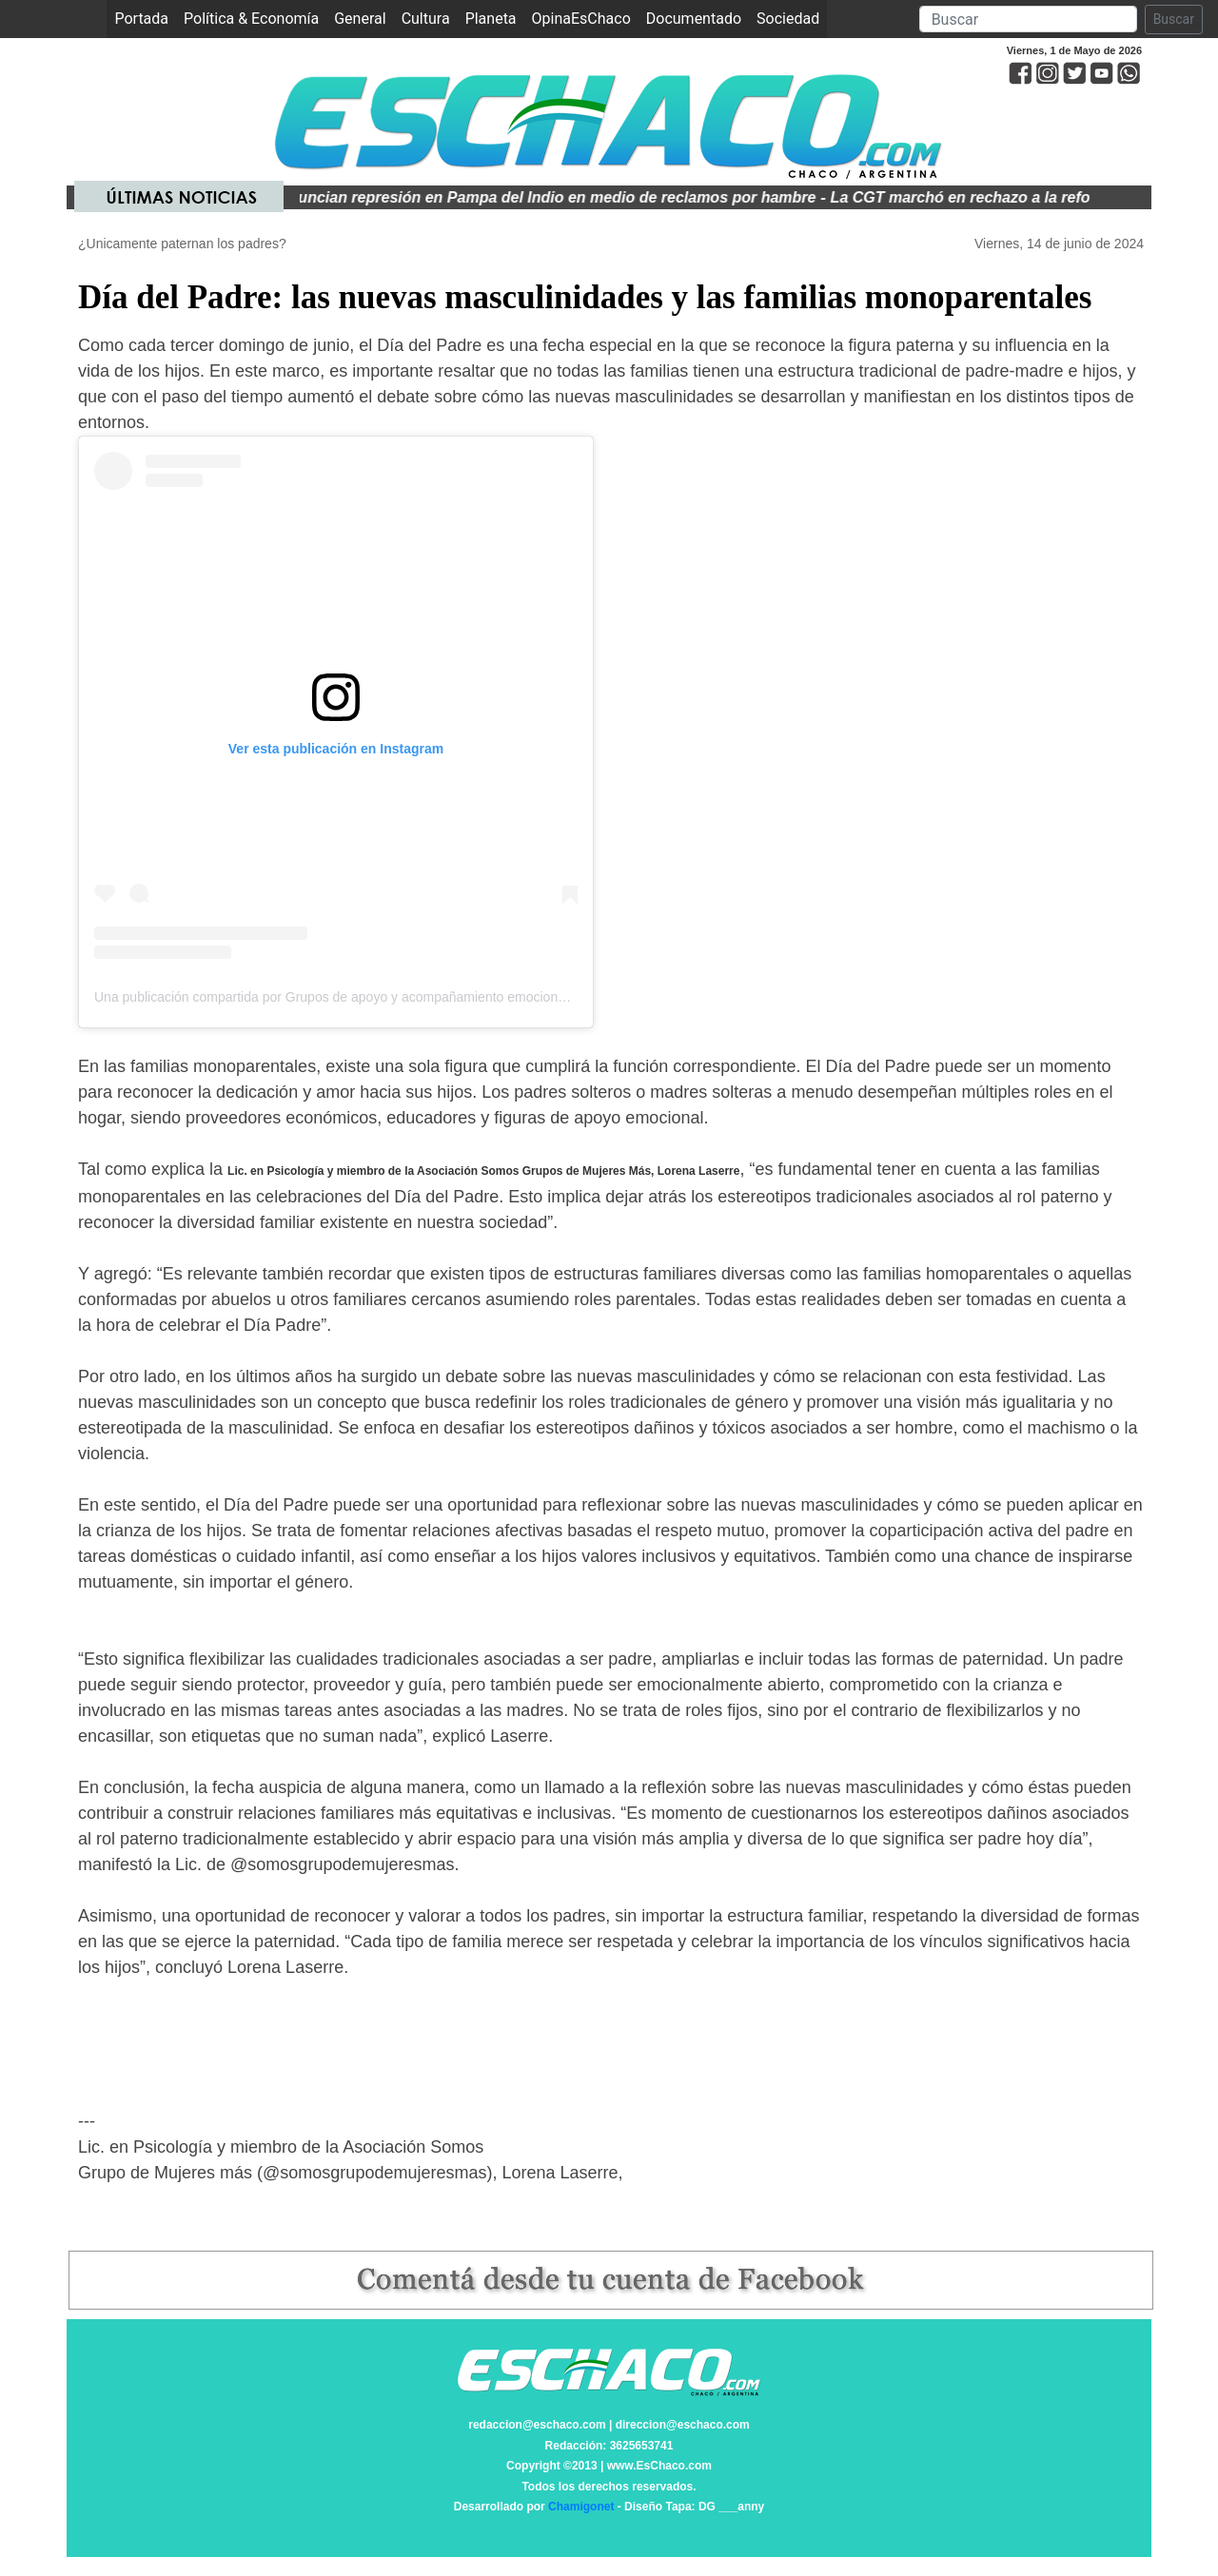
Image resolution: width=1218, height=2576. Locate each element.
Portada (145, 18)
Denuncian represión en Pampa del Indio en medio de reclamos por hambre (553, 197)
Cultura (426, 19)
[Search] (1028, 19)
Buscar (1173, 19)
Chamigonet (581, 2506)
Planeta (491, 19)
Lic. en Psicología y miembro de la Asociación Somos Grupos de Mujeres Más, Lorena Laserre (483, 1171)
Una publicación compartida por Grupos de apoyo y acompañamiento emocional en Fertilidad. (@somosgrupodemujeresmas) (464, 997)
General (359, 19)
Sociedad (787, 19)
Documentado (693, 19)
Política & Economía (251, 19)
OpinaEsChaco (581, 19)
